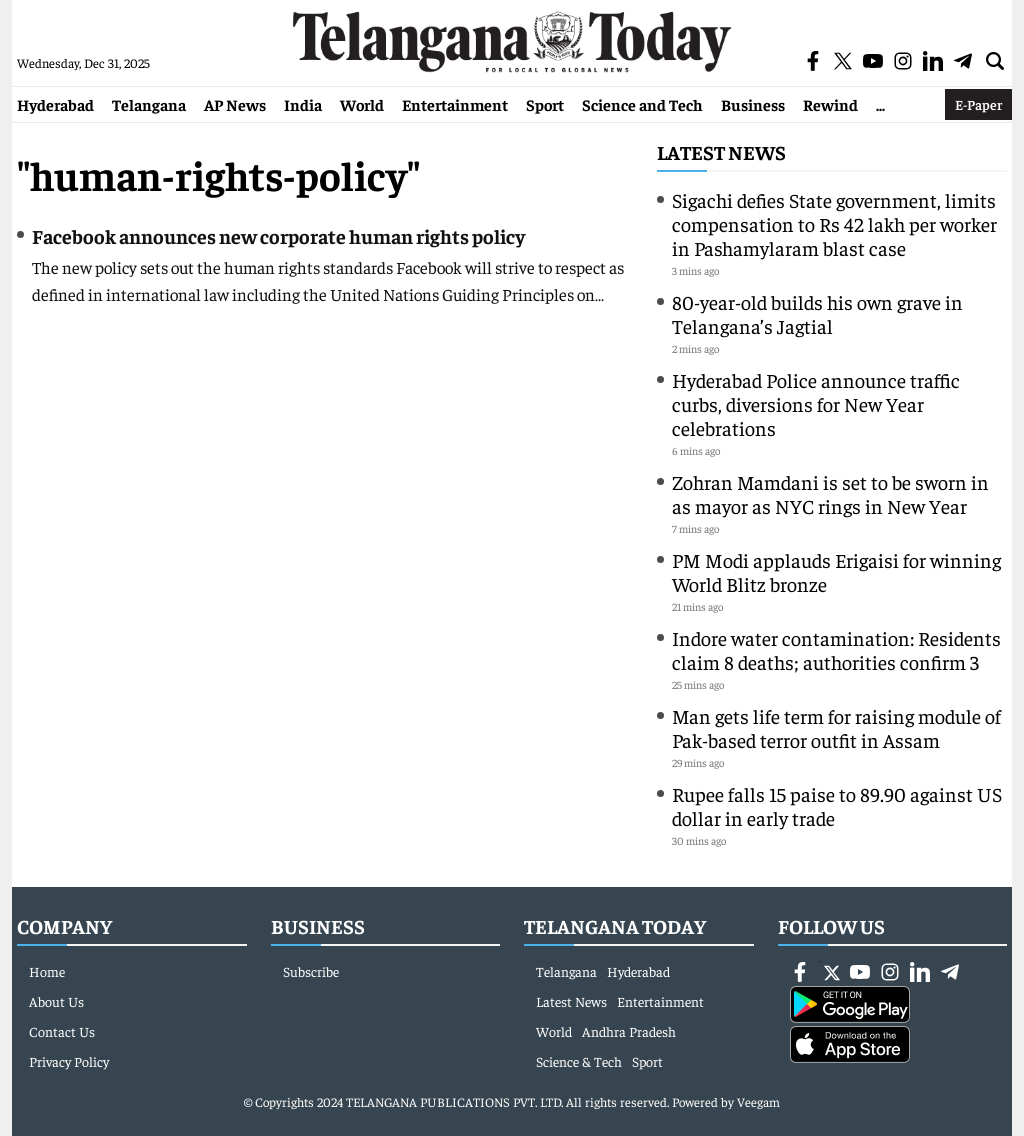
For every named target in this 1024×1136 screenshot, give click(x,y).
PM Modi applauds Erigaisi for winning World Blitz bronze (836, 571)
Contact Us (62, 1031)
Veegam (758, 1101)
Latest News (721, 151)
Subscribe (311, 971)
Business (753, 104)
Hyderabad (55, 104)
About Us (56, 1001)
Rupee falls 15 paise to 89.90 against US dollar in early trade (837, 805)
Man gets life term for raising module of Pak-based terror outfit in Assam (836, 727)
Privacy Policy (69, 1061)
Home (47, 971)
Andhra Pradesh (629, 1031)
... (880, 104)
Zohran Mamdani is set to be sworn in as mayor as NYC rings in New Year (830, 493)
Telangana (149, 104)
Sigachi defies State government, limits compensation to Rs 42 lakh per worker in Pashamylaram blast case (834, 223)
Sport (545, 104)
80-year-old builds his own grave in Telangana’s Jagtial (817, 313)
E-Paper (978, 104)
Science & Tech (579, 1061)
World (362, 104)
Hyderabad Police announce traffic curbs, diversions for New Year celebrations (816, 403)
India (303, 104)
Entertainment (455, 104)
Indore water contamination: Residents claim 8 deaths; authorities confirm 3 (836, 649)
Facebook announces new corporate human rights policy (278, 235)
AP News (235, 104)
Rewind (830, 104)
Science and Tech (642, 104)
